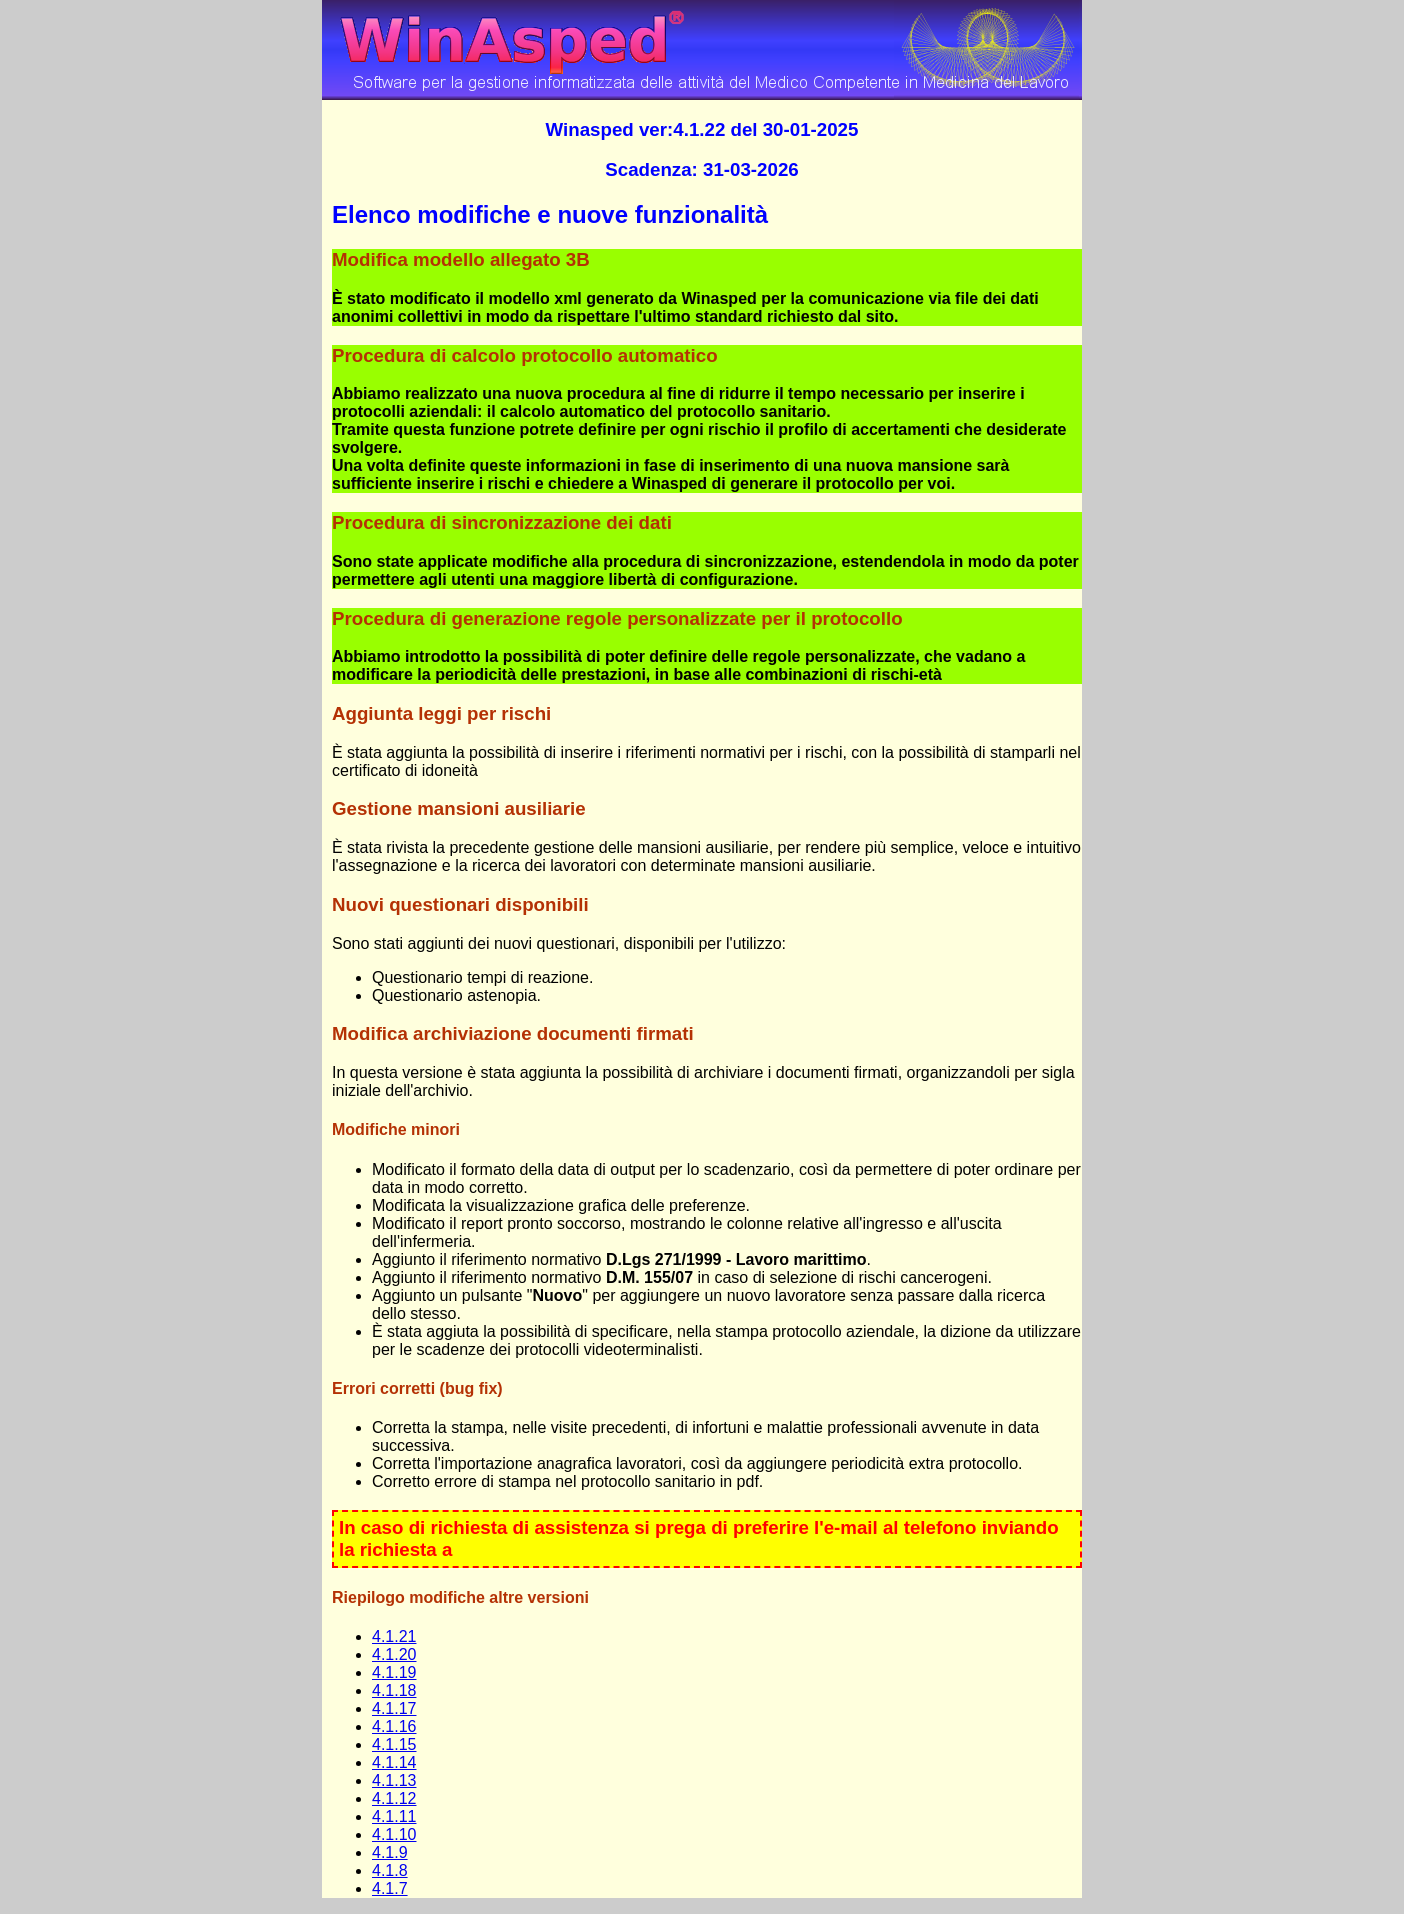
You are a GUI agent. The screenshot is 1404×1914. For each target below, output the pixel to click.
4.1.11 (394, 1816)
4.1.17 (394, 1708)
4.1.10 (394, 1834)
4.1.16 (394, 1726)
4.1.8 (390, 1870)
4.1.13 (394, 1780)
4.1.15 (394, 1744)
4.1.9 (390, 1852)
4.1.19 (394, 1672)
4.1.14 (394, 1762)
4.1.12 (394, 1798)
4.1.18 (394, 1690)
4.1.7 (390, 1888)
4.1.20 (394, 1654)
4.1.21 (394, 1636)
